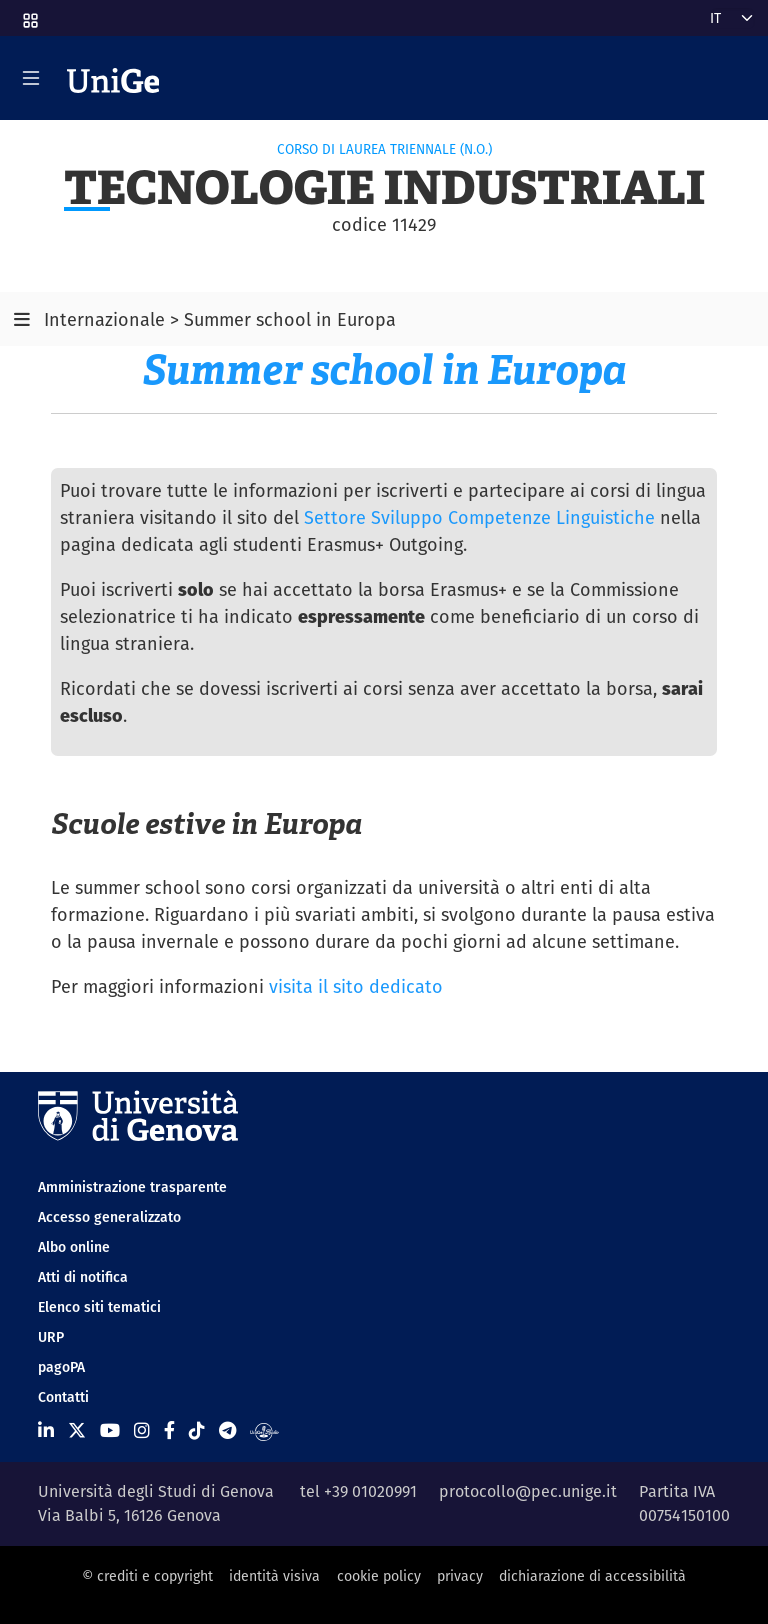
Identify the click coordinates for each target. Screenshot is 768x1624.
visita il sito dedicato (356, 986)
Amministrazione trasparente (132, 1187)
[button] (29, 14)
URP (51, 1337)
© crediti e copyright (147, 1576)
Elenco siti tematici (99, 1307)
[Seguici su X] (77, 1430)
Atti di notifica (83, 1277)
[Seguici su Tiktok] (197, 1430)
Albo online (74, 1247)
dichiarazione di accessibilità (592, 1576)
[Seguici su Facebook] (169, 1430)
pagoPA (61, 1367)
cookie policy (379, 1576)
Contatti (63, 1397)
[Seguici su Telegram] (227, 1430)
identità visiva (274, 1576)
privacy (460, 1576)
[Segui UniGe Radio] (264, 1430)
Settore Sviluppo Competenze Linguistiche (479, 517)
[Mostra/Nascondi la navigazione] (31, 78)
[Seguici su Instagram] (142, 1430)
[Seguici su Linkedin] (46, 1430)
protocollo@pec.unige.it (528, 1491)
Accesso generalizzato (109, 1217)
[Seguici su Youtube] (110, 1430)
